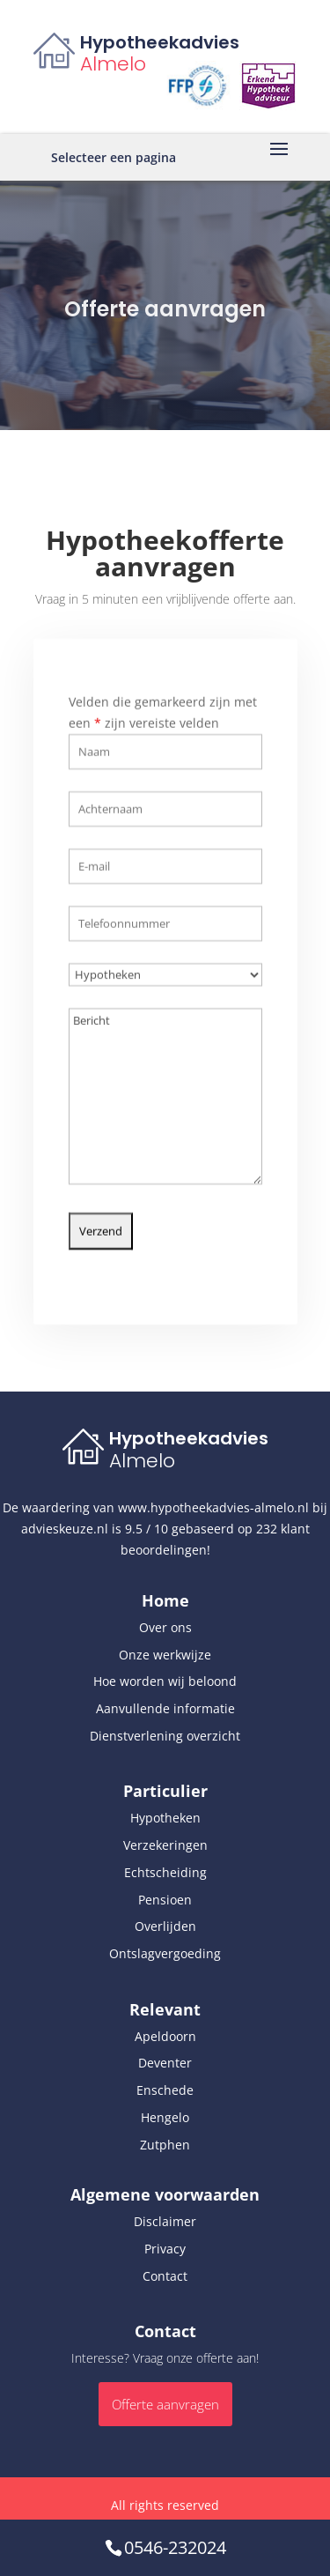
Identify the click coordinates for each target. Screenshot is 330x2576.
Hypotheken (165, 1817)
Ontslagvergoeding (165, 1953)
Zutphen (165, 2144)
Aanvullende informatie (165, 1708)
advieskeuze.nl (64, 1528)
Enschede (165, 2090)
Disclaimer (165, 2221)
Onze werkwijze (165, 1654)
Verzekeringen (165, 1845)
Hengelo (165, 2117)
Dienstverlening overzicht (165, 1735)
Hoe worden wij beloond (165, 1681)
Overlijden (165, 1926)
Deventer (165, 2062)
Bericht (165, 1086)
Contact (165, 2276)
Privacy (165, 2248)
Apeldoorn (165, 2036)
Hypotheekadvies (159, 42)
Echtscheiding (165, 1872)
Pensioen (165, 1899)
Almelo (113, 64)
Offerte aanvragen (165, 2404)
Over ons (165, 1627)
